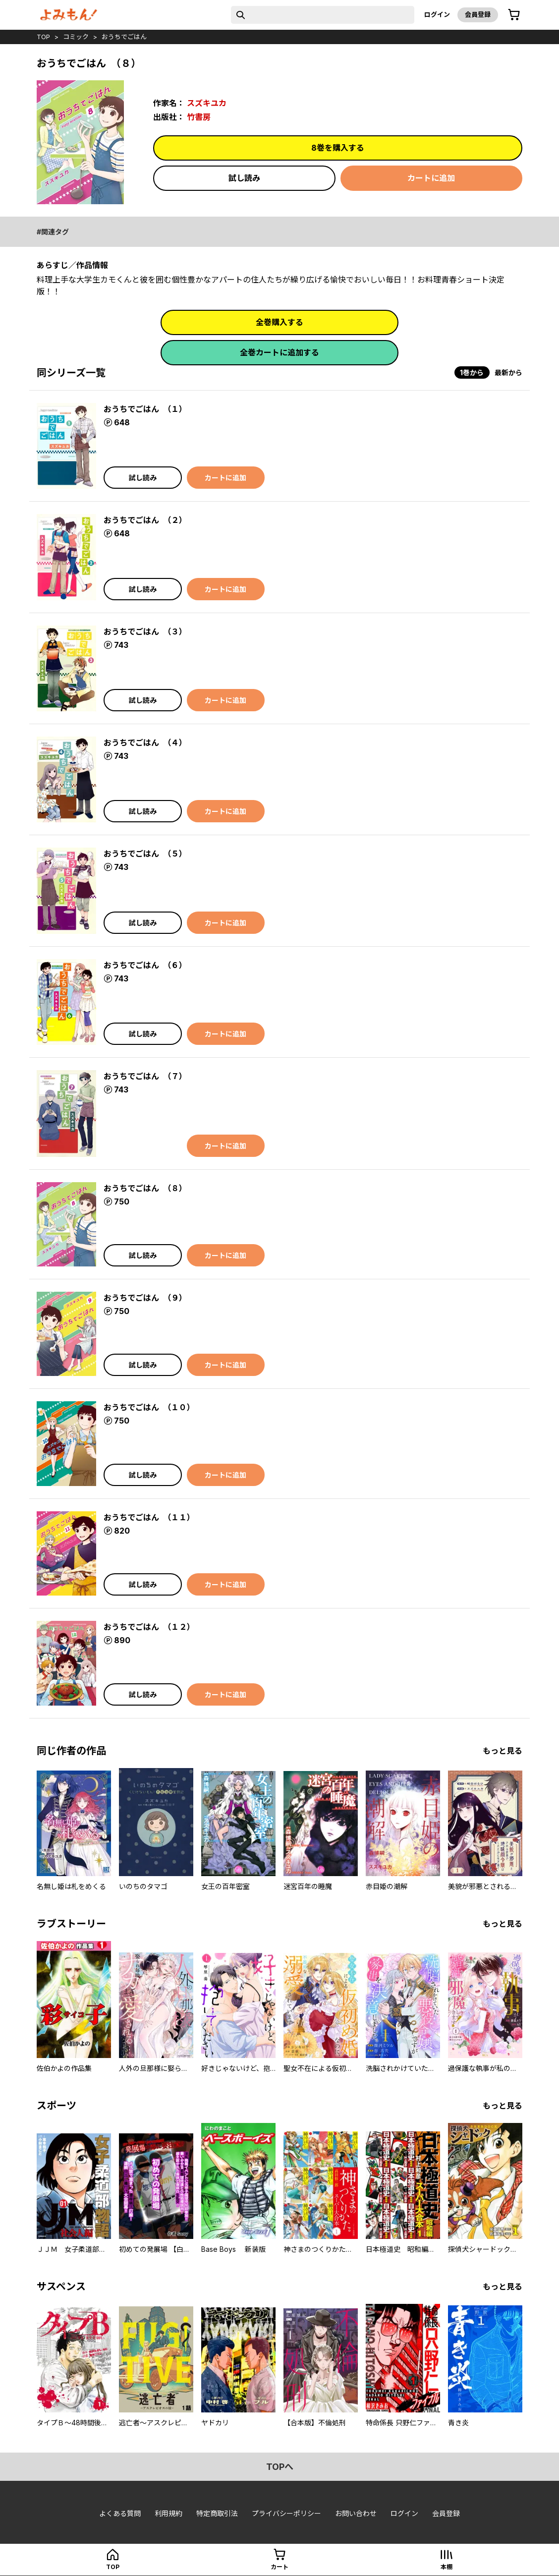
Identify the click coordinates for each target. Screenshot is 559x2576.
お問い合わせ (356, 2513)
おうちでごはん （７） (145, 1076)
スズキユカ (206, 103)
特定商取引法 (217, 2513)
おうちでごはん (124, 37)
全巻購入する (279, 322)
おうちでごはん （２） (145, 520)
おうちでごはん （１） (145, 409)
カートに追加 (431, 178)
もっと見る (502, 1751)
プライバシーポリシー (286, 2513)
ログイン (437, 14)
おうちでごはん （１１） (149, 1517)
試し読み (244, 178)
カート (279, 2567)
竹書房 (199, 117)
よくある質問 (120, 2513)
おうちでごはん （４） (145, 742)
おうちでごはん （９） (145, 1298)
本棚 (446, 2567)
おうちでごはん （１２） (149, 1627)
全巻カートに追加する (279, 352)
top (43, 37)
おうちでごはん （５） (145, 854)
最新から (508, 372)
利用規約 (168, 2513)
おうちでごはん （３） (145, 631)
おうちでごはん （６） (145, 965)
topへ (279, 2467)
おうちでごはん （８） (145, 1188)
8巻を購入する (337, 148)
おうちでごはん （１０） (149, 1407)
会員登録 (478, 14)
